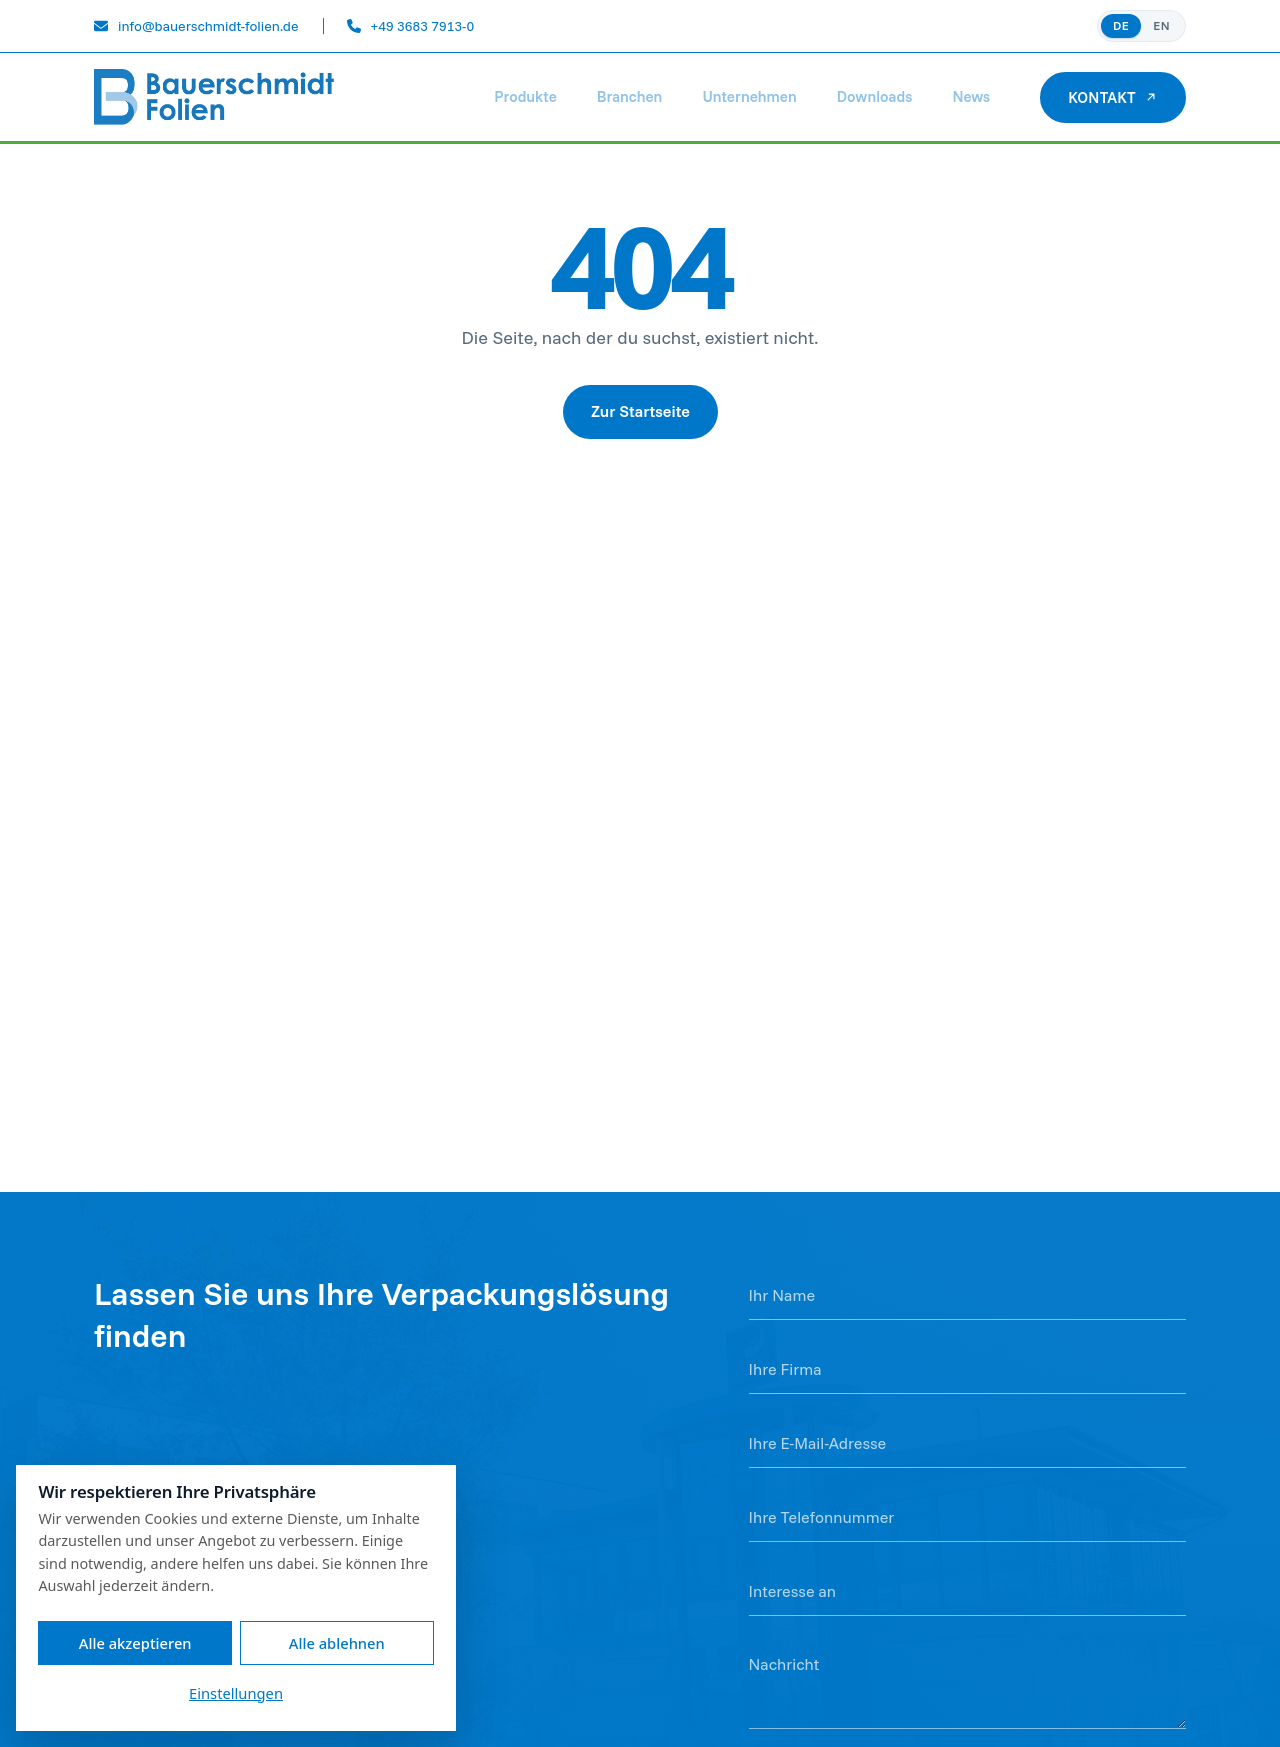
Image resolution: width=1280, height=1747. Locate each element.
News (971, 96)
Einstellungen (236, 1693)
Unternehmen (749, 96)
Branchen (630, 96)
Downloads (875, 96)
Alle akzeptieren (135, 1643)
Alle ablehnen (337, 1643)
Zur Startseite (640, 411)
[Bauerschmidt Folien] (214, 97)
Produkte (525, 96)
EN (1161, 25)
